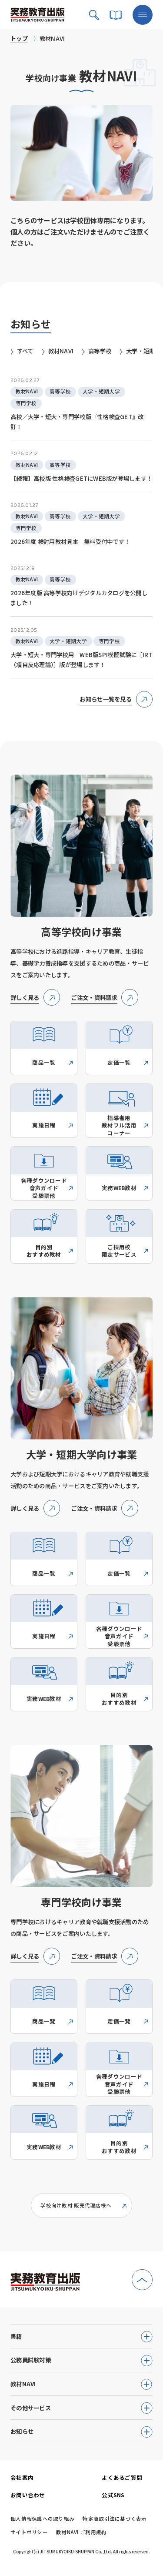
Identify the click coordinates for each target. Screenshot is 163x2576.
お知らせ (21, 2431)
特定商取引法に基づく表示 (114, 2519)
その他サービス (30, 2407)
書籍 (16, 2336)
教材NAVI (23, 2383)
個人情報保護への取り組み (42, 2519)
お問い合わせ (27, 2495)
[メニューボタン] (143, 15)
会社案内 (21, 2477)
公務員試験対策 (30, 2359)
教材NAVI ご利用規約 (81, 2532)
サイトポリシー (29, 2532)
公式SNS (113, 2495)
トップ (19, 38)
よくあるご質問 (122, 2477)
